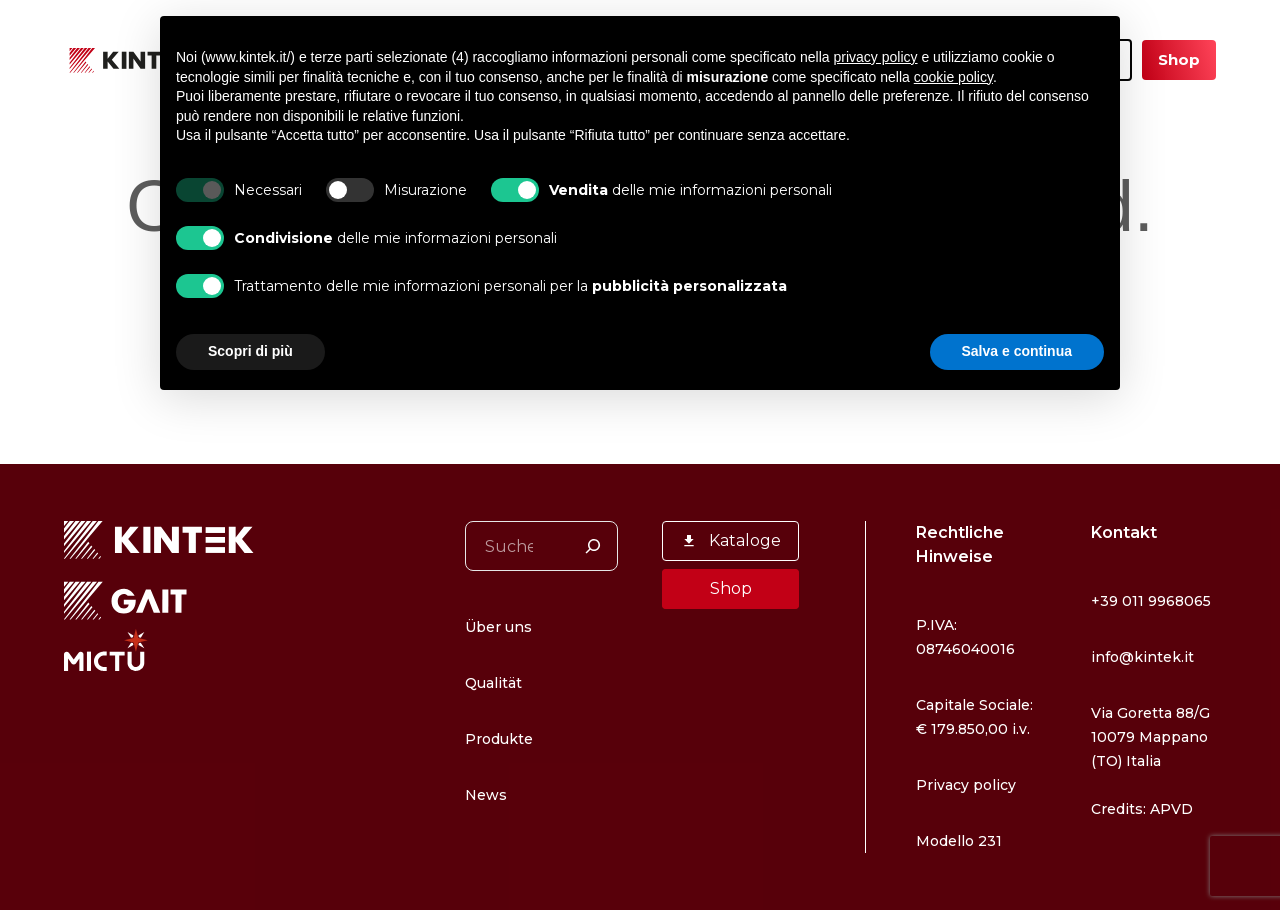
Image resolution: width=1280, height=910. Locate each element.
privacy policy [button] (876, 57)
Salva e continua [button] (1017, 351)
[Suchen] (593, 498)
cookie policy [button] (953, 77)
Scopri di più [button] (250, 351)
